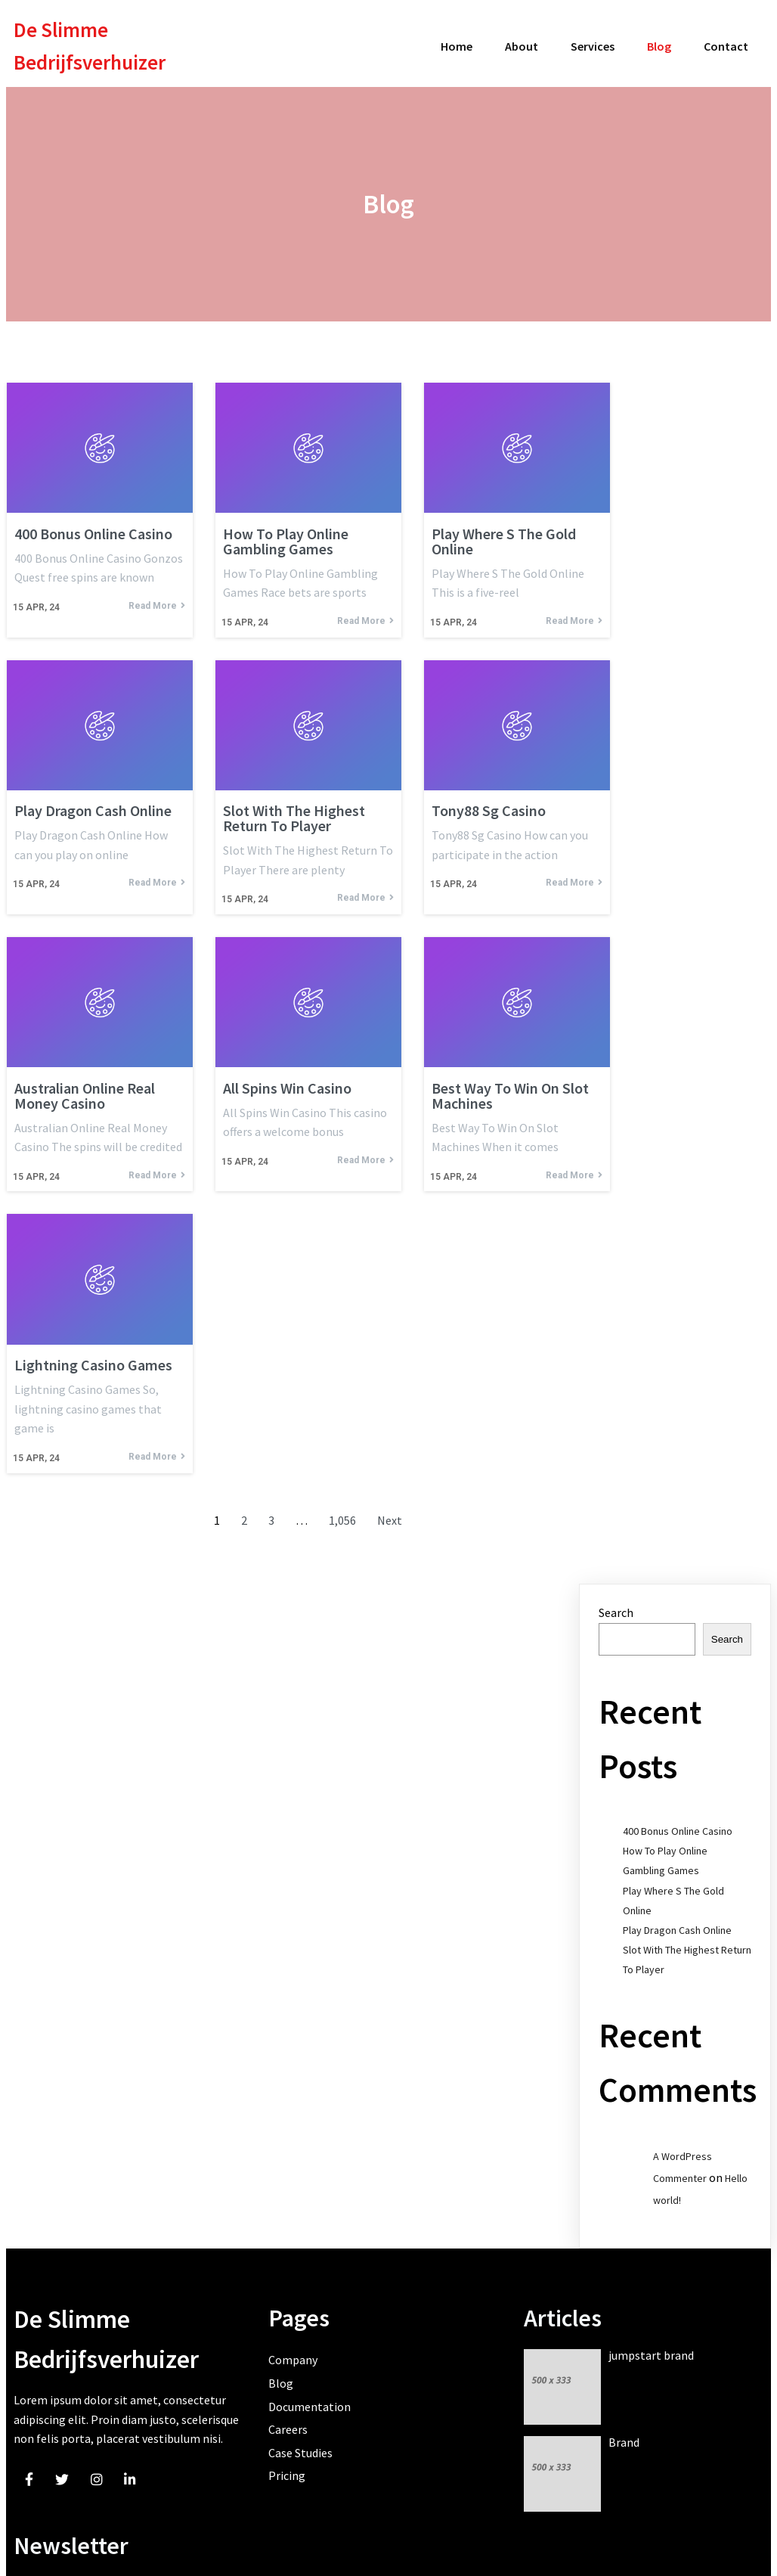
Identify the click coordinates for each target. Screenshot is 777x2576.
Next (389, 1511)
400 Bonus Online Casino (677, 1822)
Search (616, 1603)
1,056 (342, 1511)
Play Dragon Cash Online (677, 1921)
